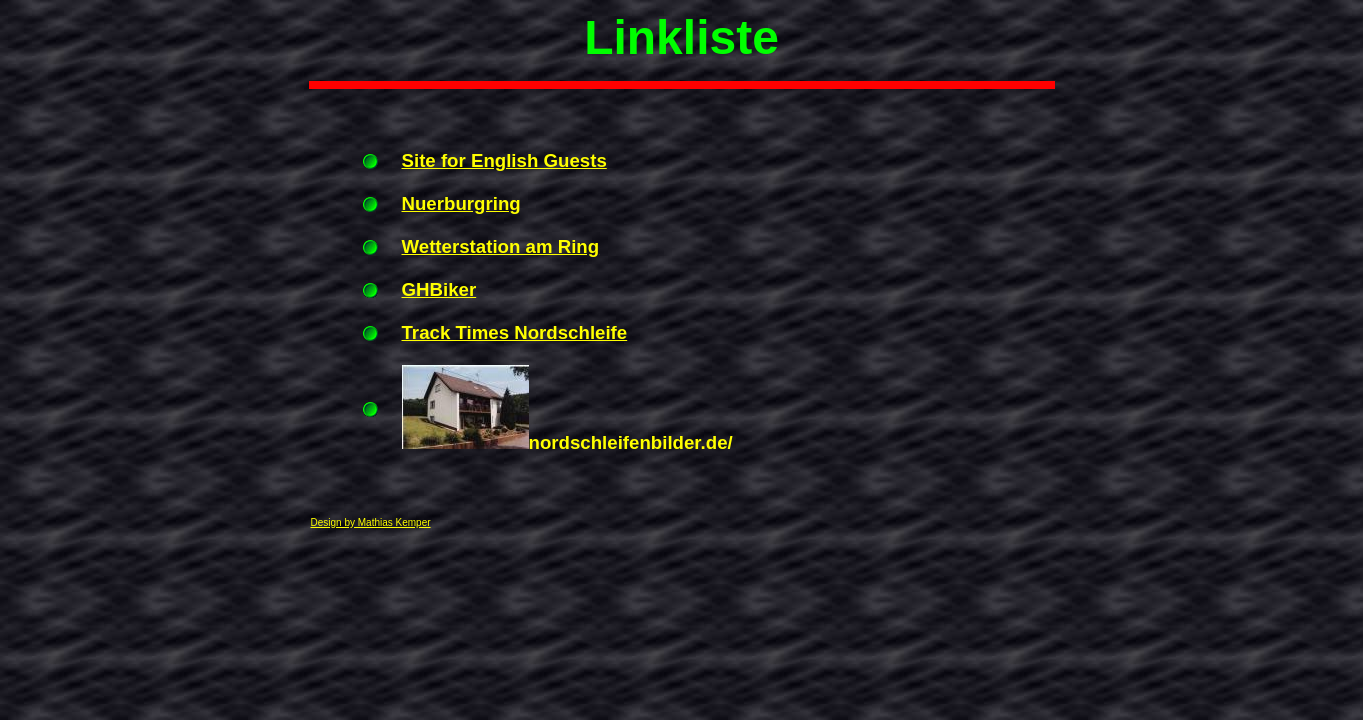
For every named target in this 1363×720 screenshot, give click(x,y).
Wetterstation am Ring (501, 246)
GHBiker (439, 289)
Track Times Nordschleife (515, 332)
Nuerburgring (461, 203)
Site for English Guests (504, 160)
